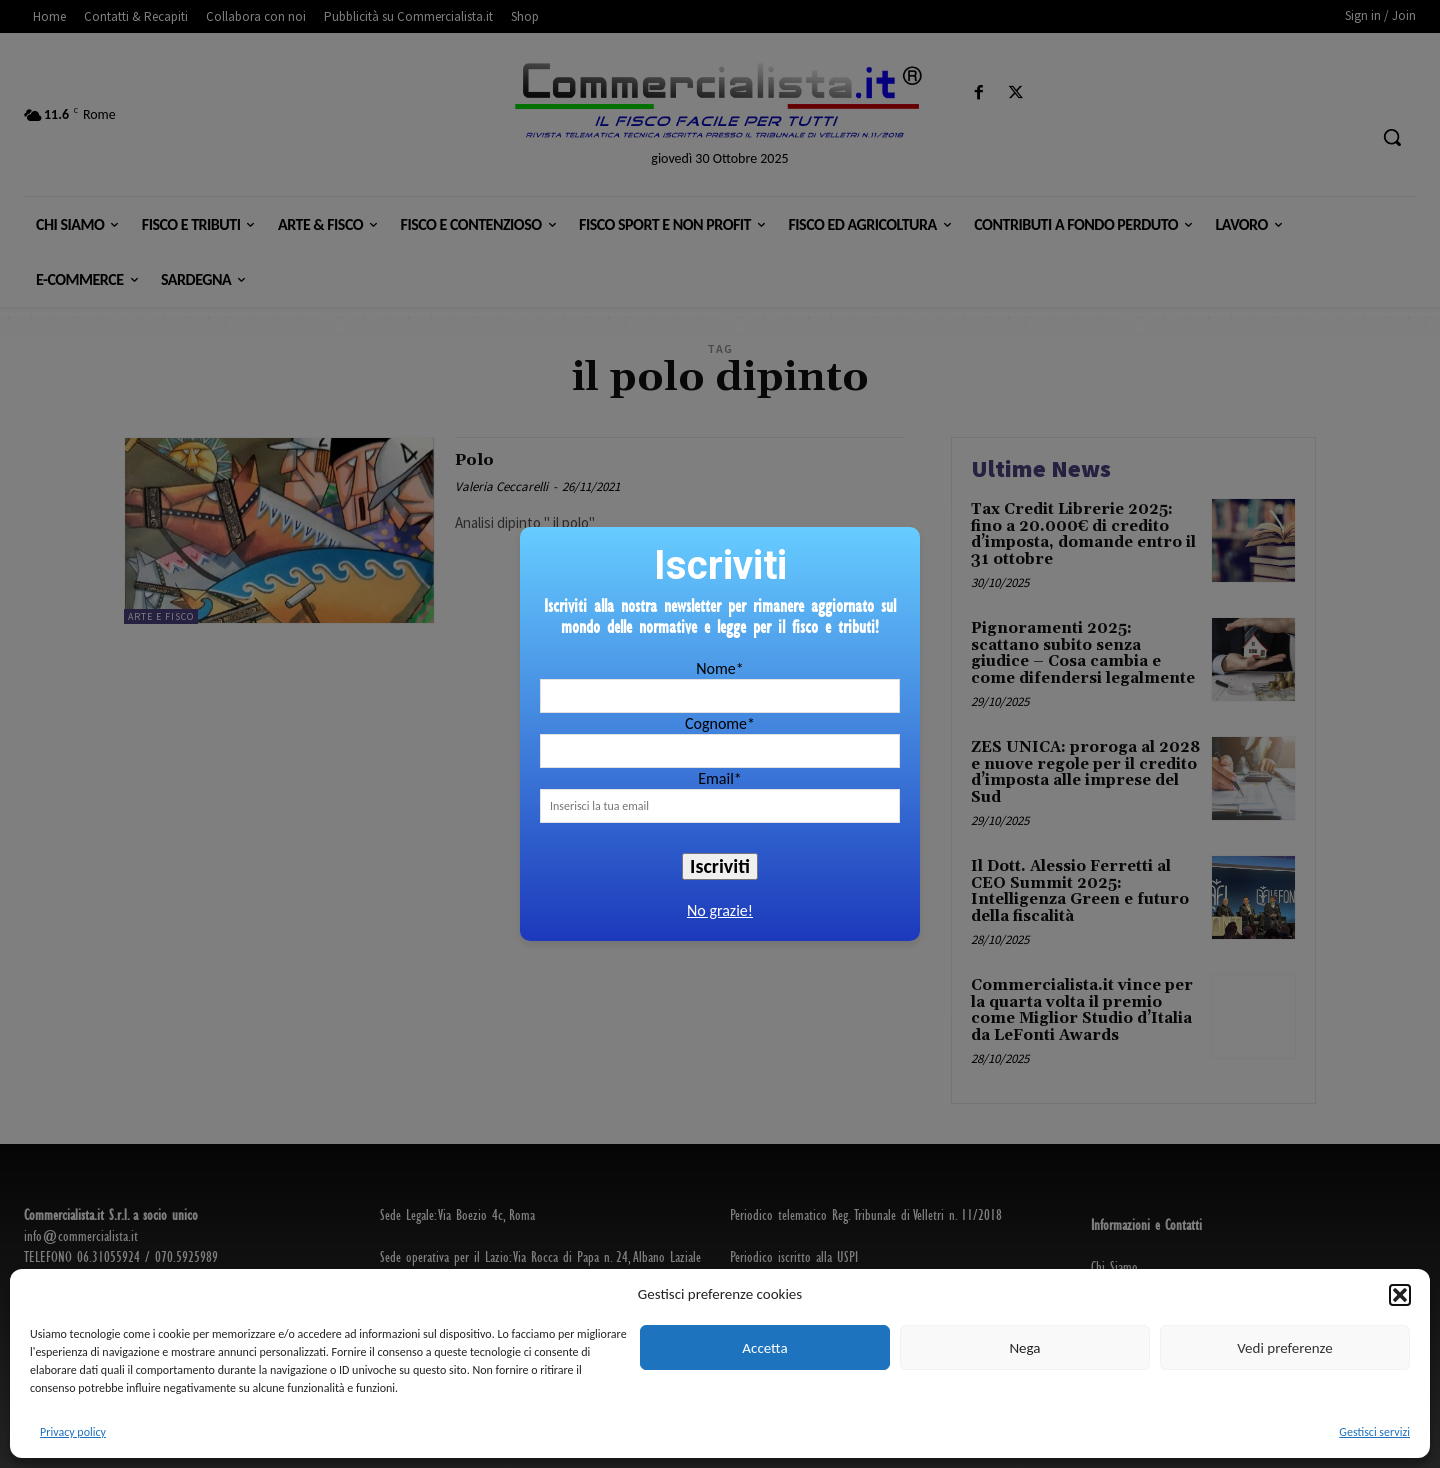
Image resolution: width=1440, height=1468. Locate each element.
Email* (720, 778)
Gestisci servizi (1374, 1432)
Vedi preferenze (1284, 1348)
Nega (1024, 1348)
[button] (1400, 1295)
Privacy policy (73, 1432)
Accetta (764, 1348)
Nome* (719, 668)
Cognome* (720, 723)
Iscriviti (720, 866)
